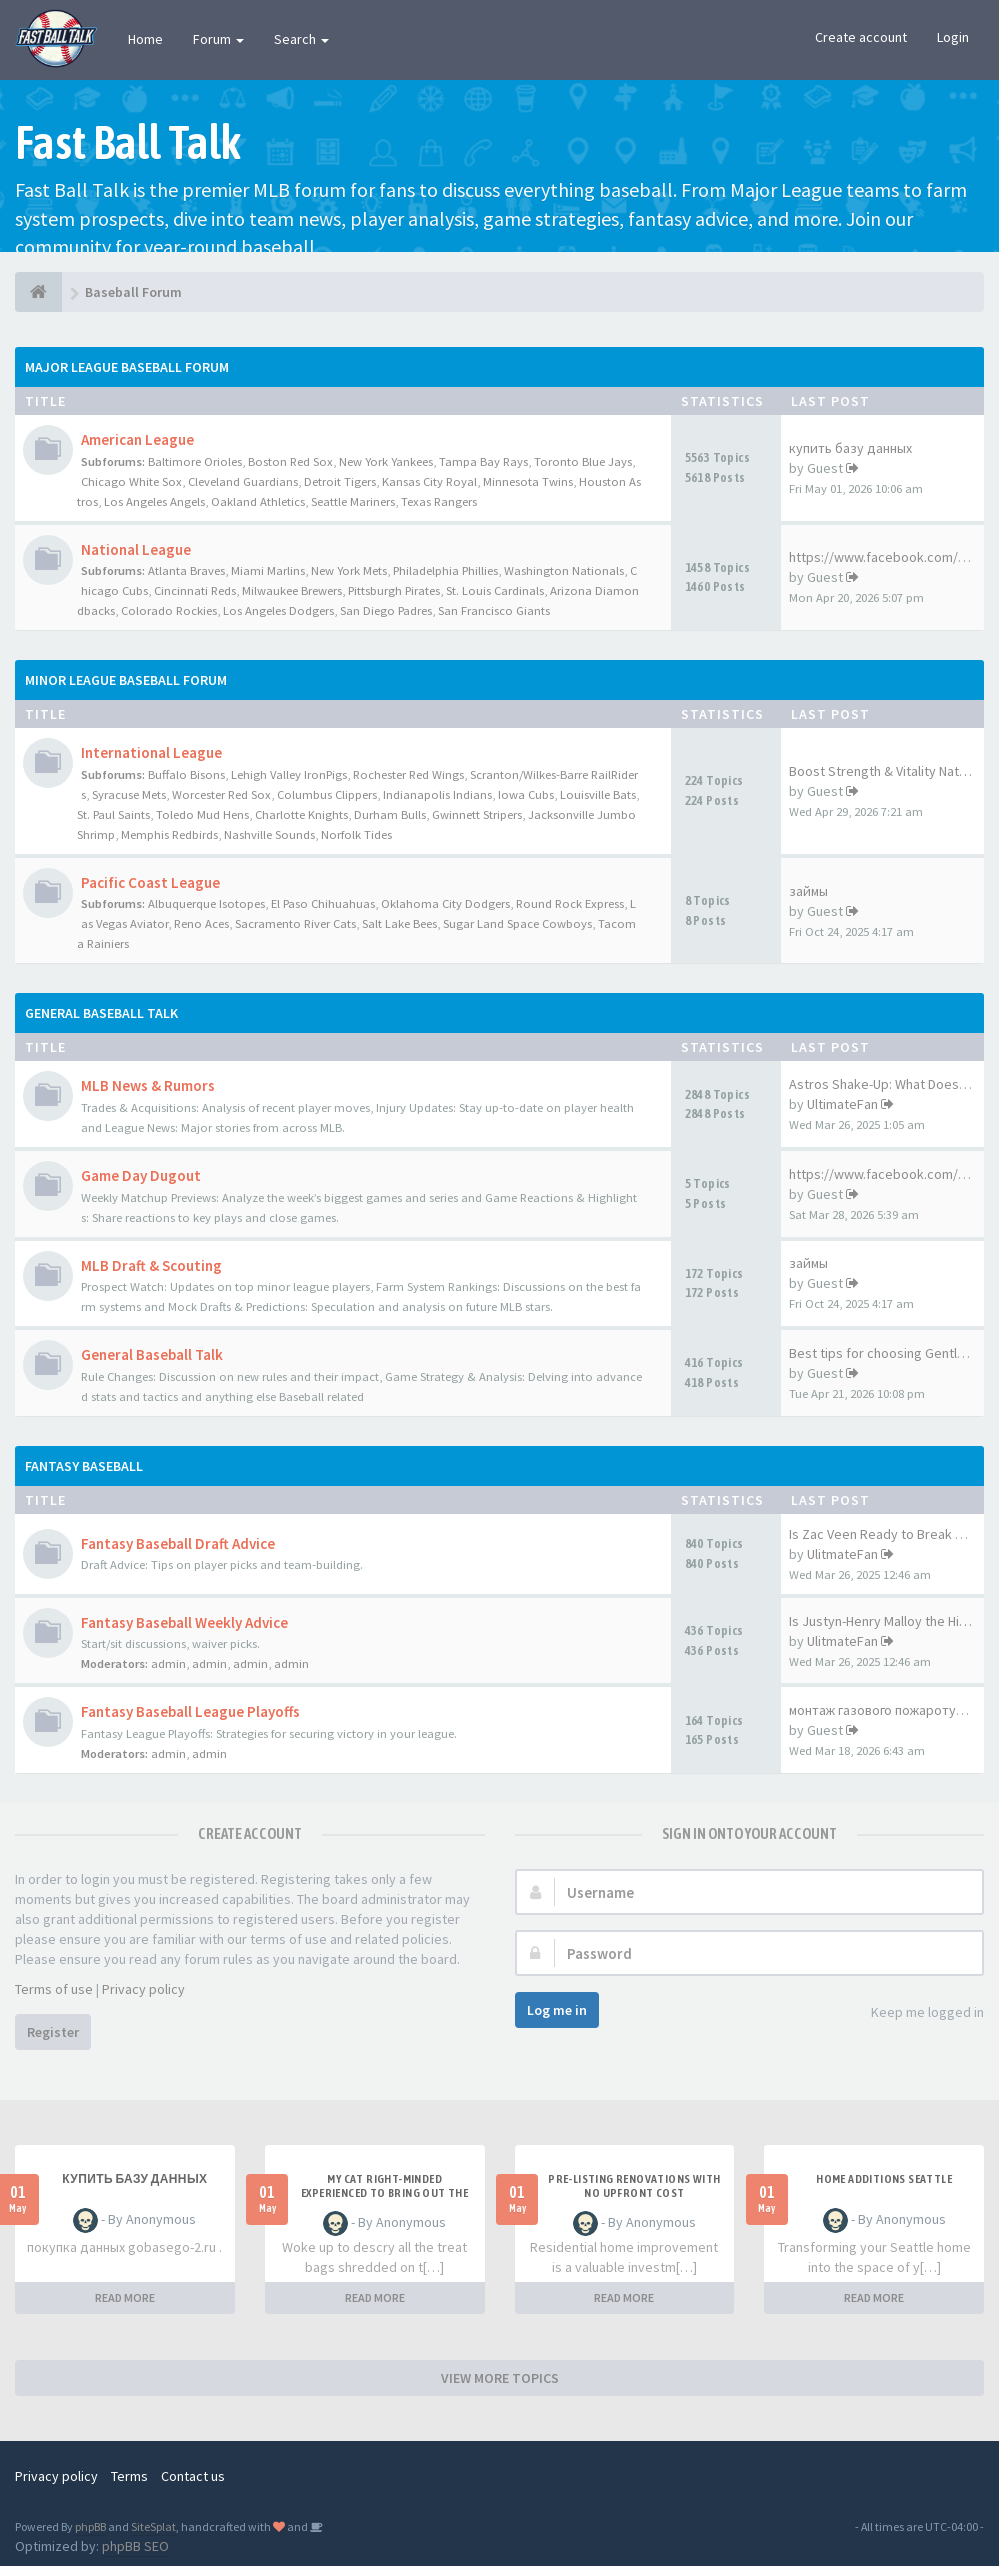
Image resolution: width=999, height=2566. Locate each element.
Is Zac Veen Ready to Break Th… (885, 1534)
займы (808, 891)
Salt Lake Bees (399, 923)
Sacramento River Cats (295, 923)
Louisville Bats (598, 794)
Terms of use (54, 1989)
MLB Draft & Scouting (151, 1265)
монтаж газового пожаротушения (893, 1710)
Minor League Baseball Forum (126, 680)
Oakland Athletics (258, 501)
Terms (129, 2476)
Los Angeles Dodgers (278, 610)
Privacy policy (143, 1989)
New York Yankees (386, 461)
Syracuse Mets (129, 794)
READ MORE (125, 2297)
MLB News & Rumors (148, 1085)
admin (168, 1663)
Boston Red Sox (290, 461)
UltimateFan (842, 1104)
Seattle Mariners (353, 501)
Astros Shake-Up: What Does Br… (888, 1084)
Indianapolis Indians (437, 794)
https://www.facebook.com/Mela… (894, 1174)
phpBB (90, 2526)
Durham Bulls (390, 814)
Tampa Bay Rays (483, 461)
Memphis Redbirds (169, 834)
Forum (218, 39)
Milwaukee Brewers (292, 590)
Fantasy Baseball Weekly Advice (184, 1622)
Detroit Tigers (340, 481)
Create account (861, 37)
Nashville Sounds (269, 834)
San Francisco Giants (494, 610)
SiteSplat (153, 2526)
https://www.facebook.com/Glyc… (893, 557)
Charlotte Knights (301, 814)
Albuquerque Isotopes (206, 903)
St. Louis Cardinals (495, 590)
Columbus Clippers (327, 794)
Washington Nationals (564, 570)
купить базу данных (850, 448)
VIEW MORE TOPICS (500, 2378)
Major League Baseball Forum (127, 367)
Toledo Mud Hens (202, 814)
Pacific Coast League (150, 882)
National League (136, 549)
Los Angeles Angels (154, 501)
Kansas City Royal (429, 481)
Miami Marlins (268, 570)
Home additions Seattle (884, 2179)
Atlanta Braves (186, 570)
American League (137, 439)
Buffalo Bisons (186, 774)
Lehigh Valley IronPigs (289, 774)
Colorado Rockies (169, 610)
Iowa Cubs (526, 794)
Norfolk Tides (356, 834)
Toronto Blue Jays (583, 461)
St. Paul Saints (113, 814)
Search (301, 39)
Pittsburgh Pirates (394, 590)
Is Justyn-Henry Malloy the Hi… (880, 1621)
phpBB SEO (135, 2546)
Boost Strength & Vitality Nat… (880, 771)
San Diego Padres (386, 610)
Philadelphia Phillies (445, 570)
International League (151, 752)
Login (953, 37)
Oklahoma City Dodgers (445, 903)
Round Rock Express (570, 903)
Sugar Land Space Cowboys (517, 923)
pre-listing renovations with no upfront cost (634, 2186)
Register (53, 2032)
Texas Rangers (439, 501)
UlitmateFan (842, 1554)
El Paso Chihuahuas (323, 903)
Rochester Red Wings (408, 774)
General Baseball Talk (101, 1013)
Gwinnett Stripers (477, 814)
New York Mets (349, 570)
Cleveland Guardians (243, 481)
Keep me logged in (916, 2013)
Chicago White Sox (131, 481)
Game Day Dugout (141, 1175)
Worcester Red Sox (221, 794)
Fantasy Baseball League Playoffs (190, 1711)
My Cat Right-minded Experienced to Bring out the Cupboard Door (384, 2193)
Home (145, 39)
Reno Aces (201, 923)
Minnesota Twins (528, 481)
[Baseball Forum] (38, 292)
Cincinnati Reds (195, 590)
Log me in (557, 2010)
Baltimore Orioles (195, 461)
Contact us (193, 2476)
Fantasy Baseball (84, 1466)
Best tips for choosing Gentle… (883, 1353)
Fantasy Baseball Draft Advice (178, 1543)
